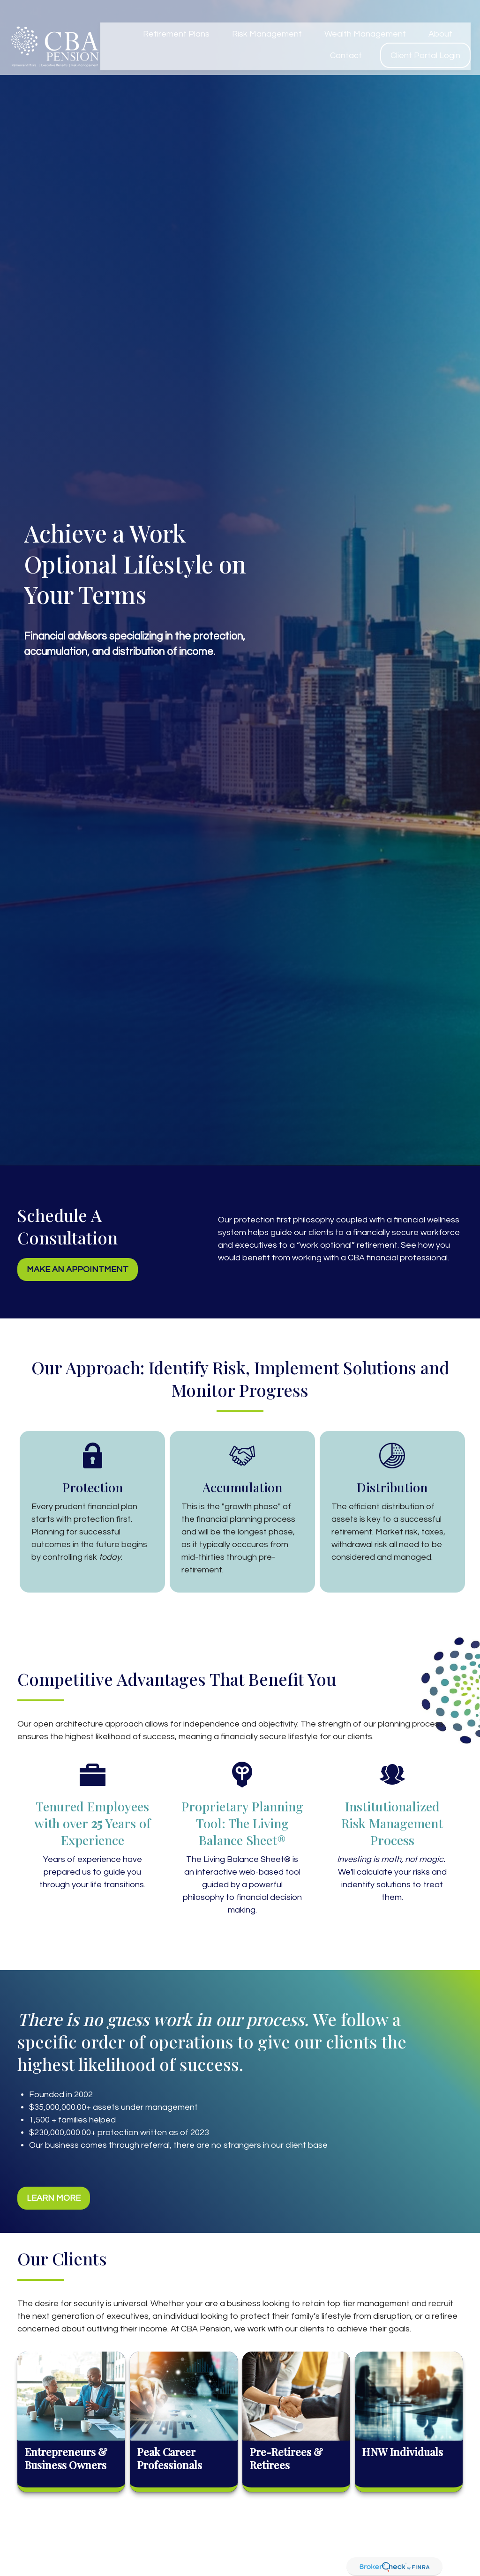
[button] (176, 16)
